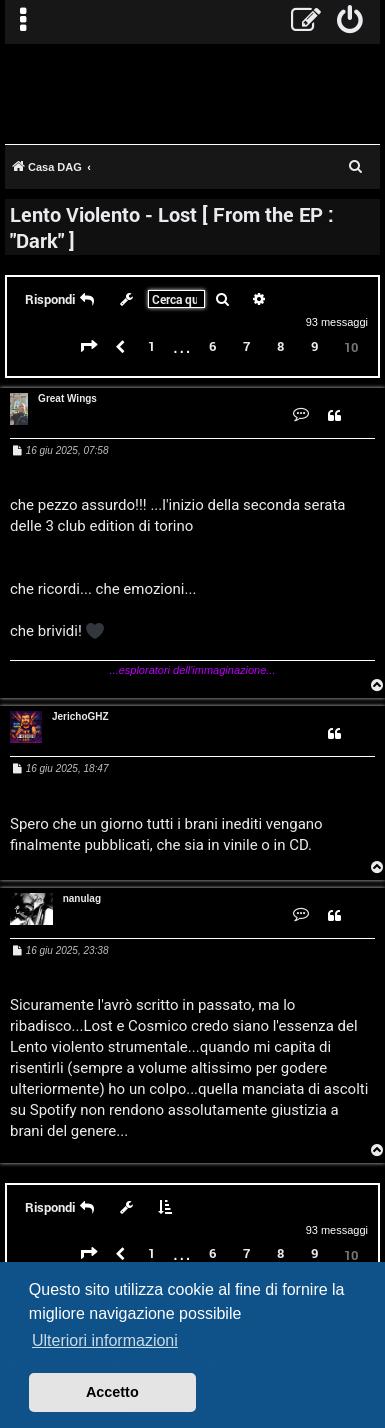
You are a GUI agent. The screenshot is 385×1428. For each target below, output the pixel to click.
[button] (89, 347)
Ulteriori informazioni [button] (105, 1340)
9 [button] (314, 346)
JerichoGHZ (80, 716)
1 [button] (151, 346)
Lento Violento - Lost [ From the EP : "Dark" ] (172, 227)
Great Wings (67, 398)
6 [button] (212, 346)
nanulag (82, 898)
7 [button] (246, 346)
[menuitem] (350, 22)
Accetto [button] (112, 1392)
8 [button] (280, 346)
